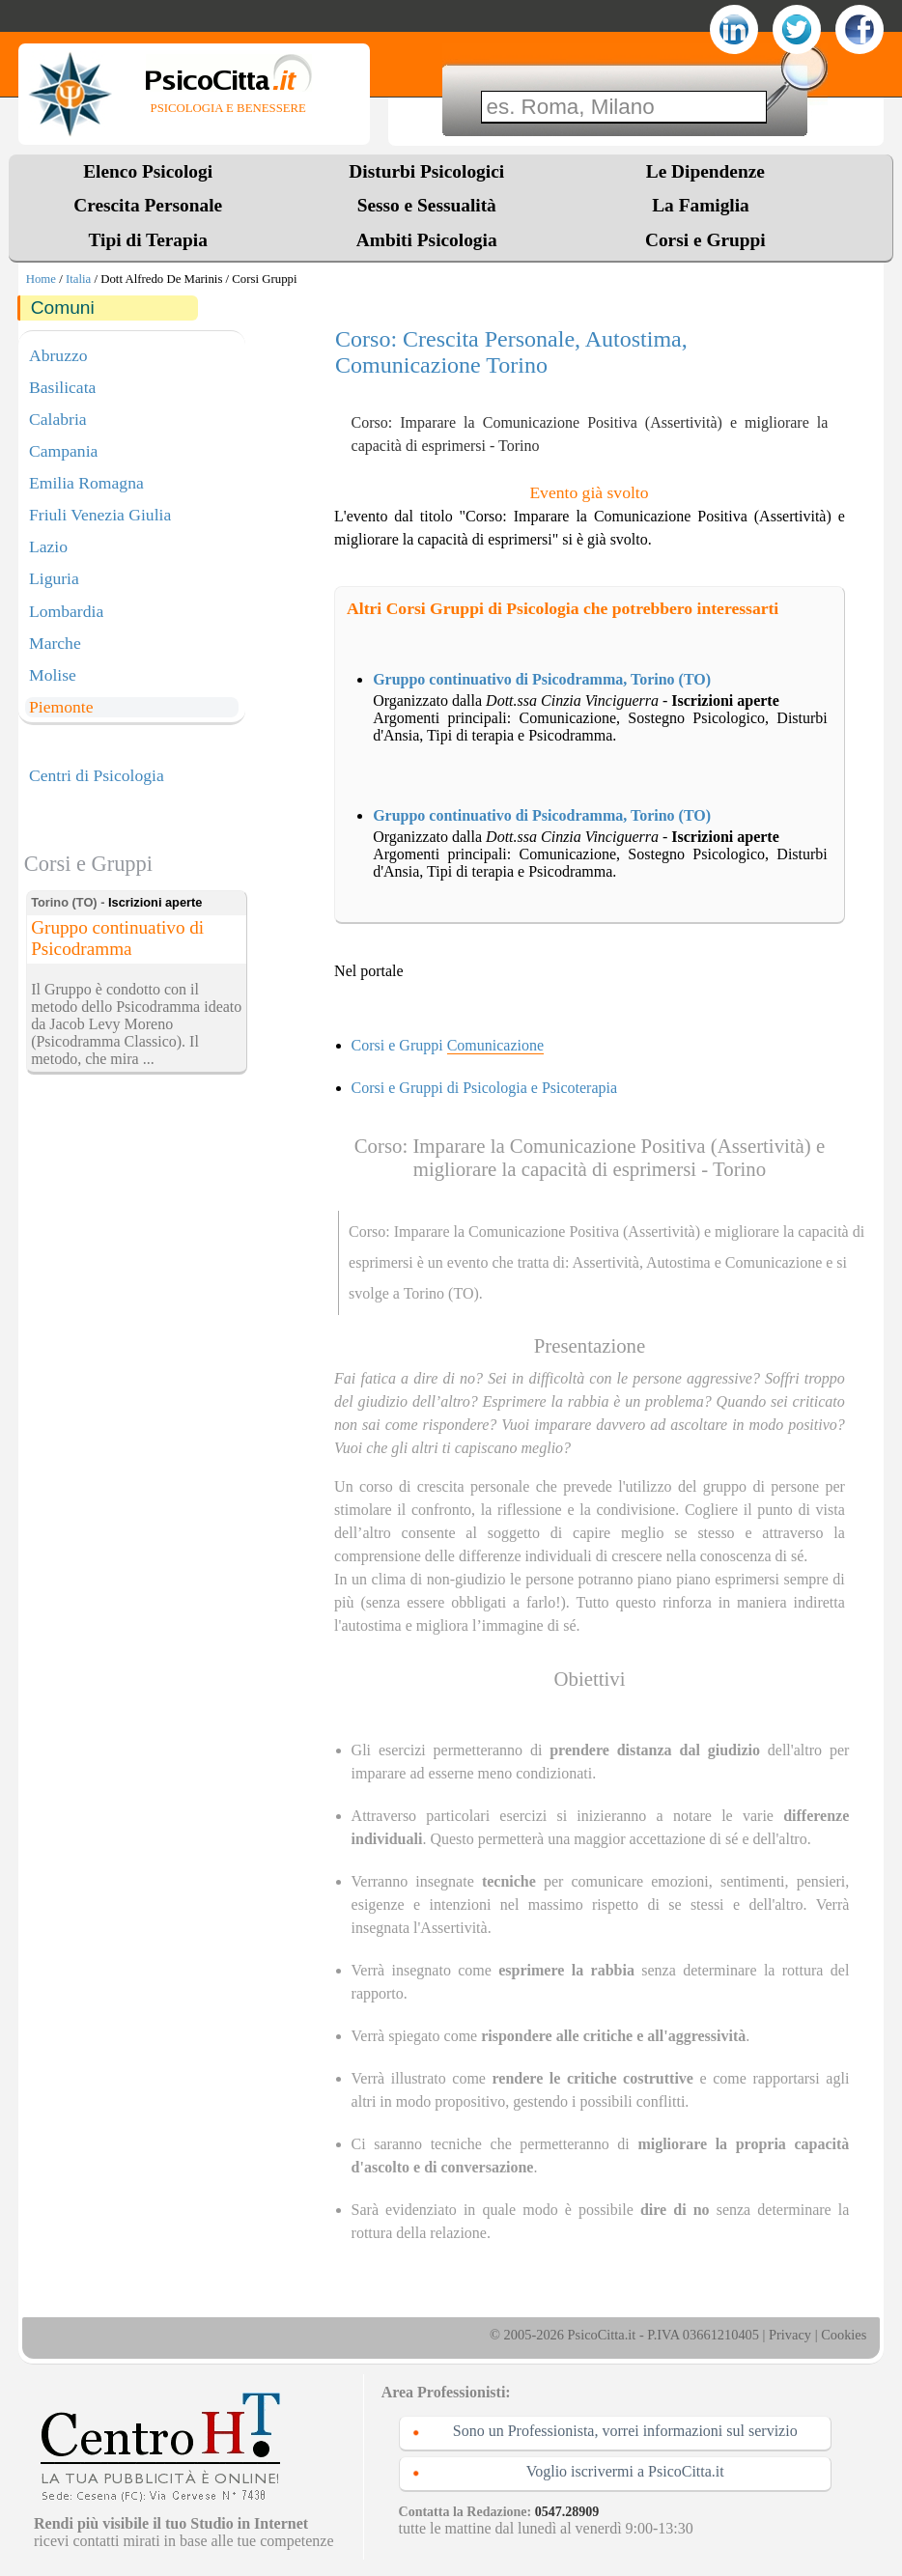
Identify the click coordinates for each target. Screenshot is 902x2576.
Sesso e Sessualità (426, 205)
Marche (55, 643)
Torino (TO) (441, 1293)
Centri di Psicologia (96, 775)
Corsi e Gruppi (705, 240)
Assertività (606, 1262)
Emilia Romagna (86, 482)
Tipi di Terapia (147, 240)
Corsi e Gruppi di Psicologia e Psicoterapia (485, 1087)
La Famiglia (705, 205)
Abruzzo (58, 355)
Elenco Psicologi (147, 171)
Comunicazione (773, 1262)
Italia (78, 279)
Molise (52, 675)
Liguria (54, 578)
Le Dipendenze (705, 171)
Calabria (58, 419)
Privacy (790, 2334)
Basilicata (62, 387)
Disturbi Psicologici (426, 171)
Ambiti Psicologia (426, 240)
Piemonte (61, 706)
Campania (63, 451)
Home (41, 279)
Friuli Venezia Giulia (100, 514)
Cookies (843, 2334)
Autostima (678, 1262)
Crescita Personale (147, 205)
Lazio (48, 546)
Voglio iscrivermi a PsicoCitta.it (625, 2471)
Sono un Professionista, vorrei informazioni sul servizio (625, 2430)
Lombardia (66, 611)
